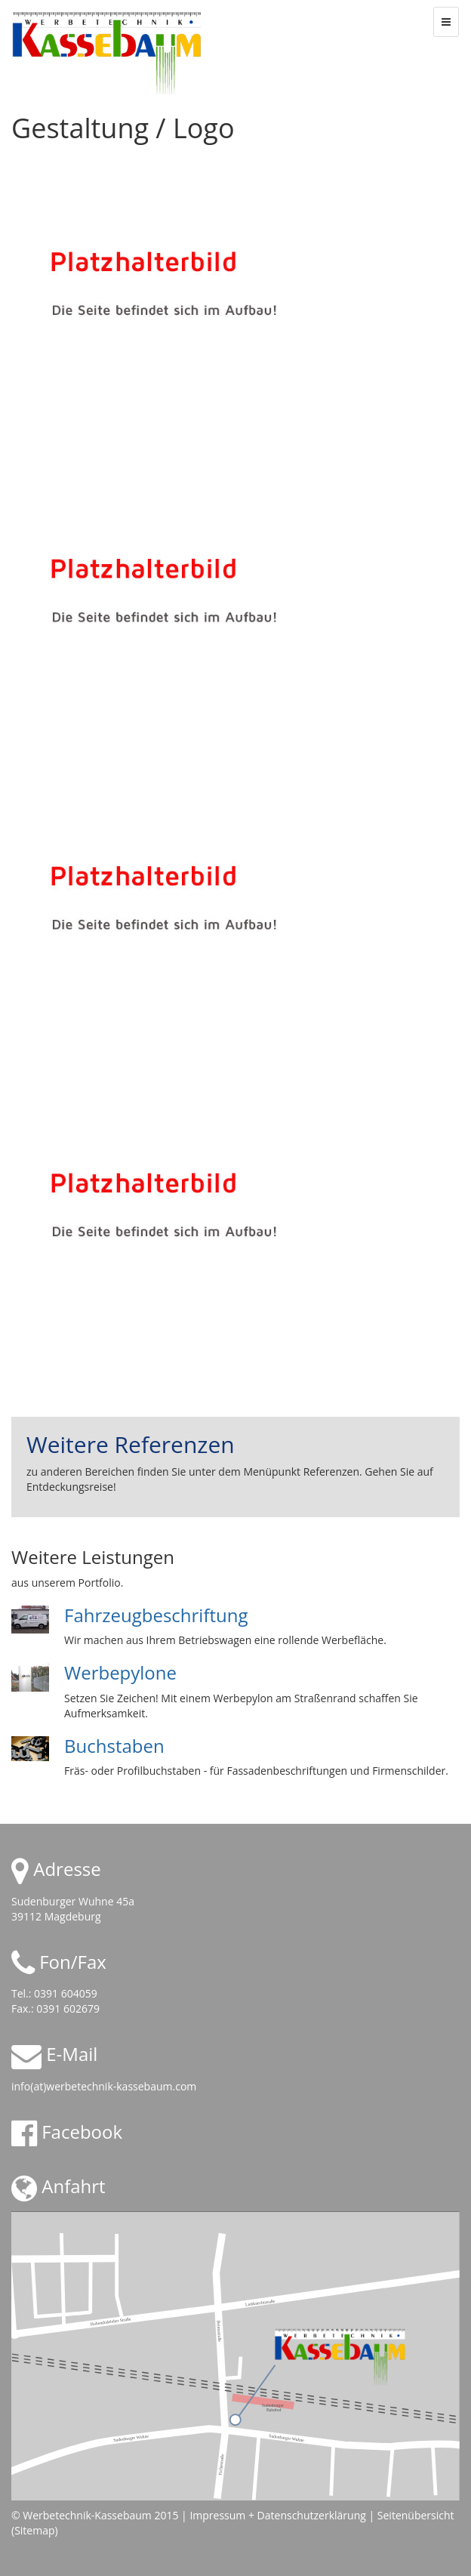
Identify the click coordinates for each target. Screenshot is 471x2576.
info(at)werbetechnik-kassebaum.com (103, 2086)
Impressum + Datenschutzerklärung (277, 2515)
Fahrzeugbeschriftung (156, 1615)
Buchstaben (114, 1745)
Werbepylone (120, 1672)
